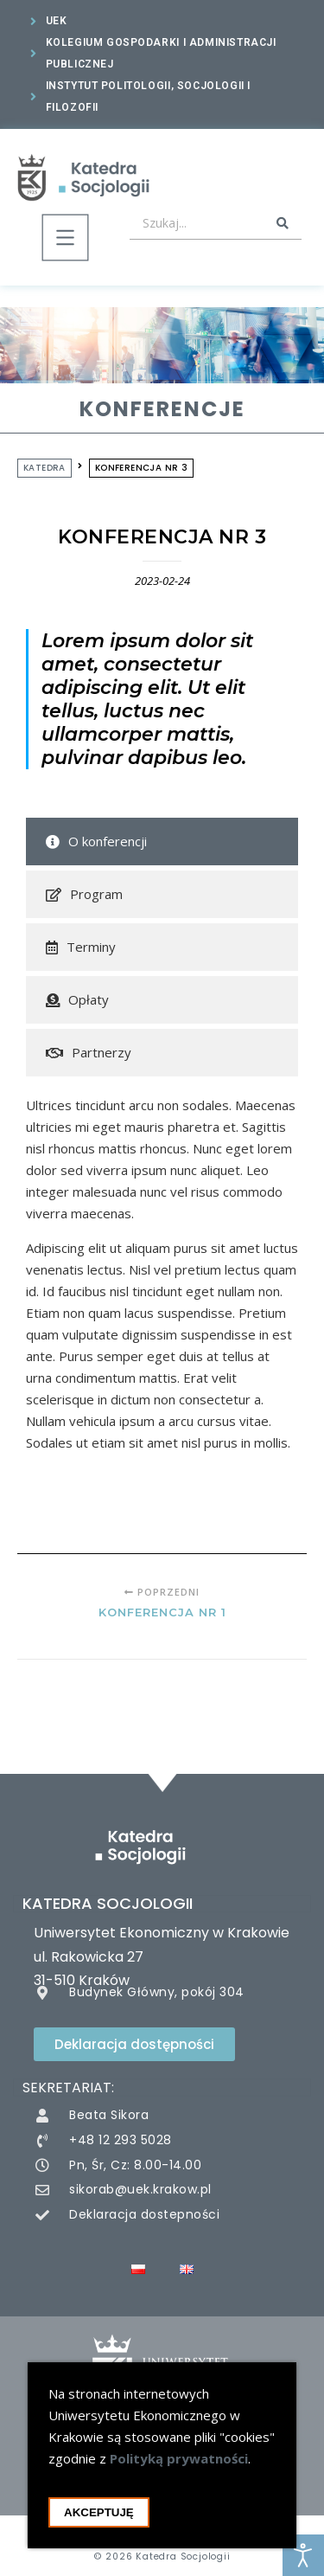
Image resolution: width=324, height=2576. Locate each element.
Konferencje (162, 409)
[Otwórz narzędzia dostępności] (303, 2555)
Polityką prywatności (179, 2464)
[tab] (162, 844)
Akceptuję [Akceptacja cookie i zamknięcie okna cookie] (99, 2518)
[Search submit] (283, 223)
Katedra (44, 467)
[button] (64, 240)
